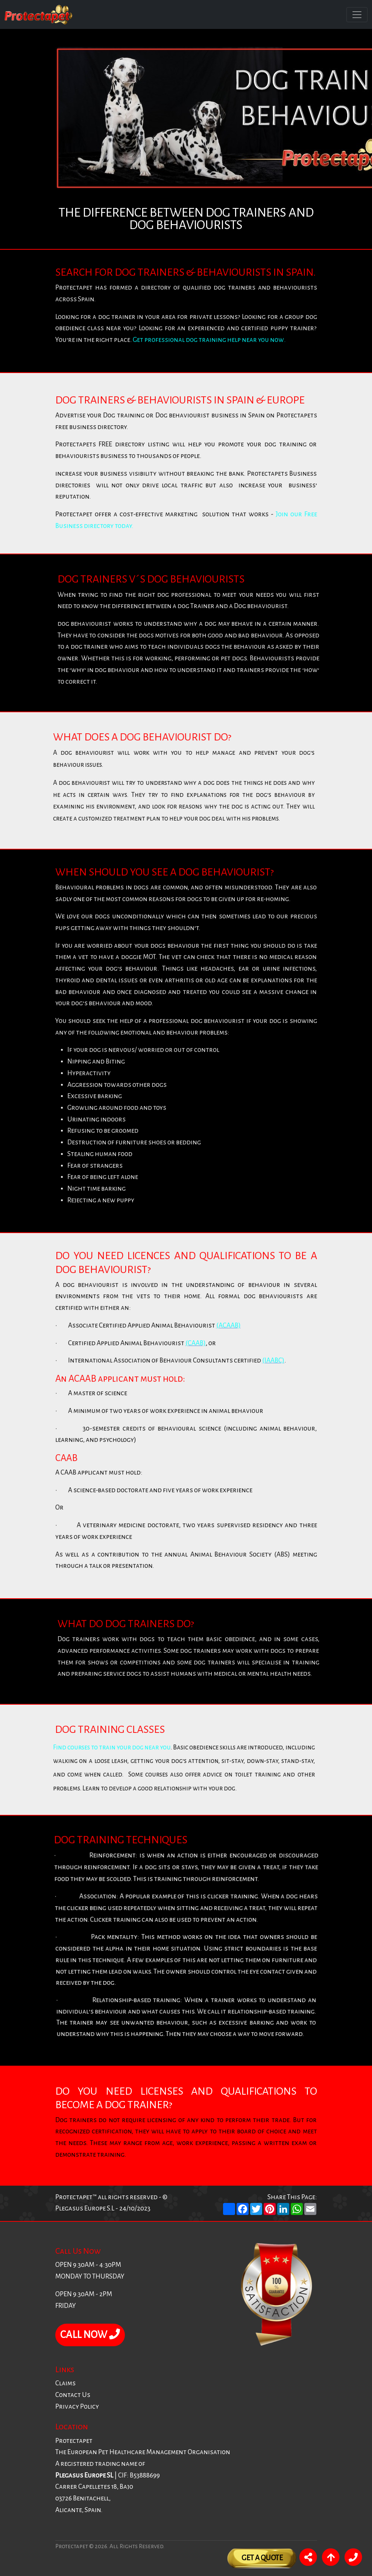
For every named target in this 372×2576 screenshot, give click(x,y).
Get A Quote (262, 2558)
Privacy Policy (77, 2406)
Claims (65, 2383)
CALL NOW (90, 2334)
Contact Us (72, 2395)
